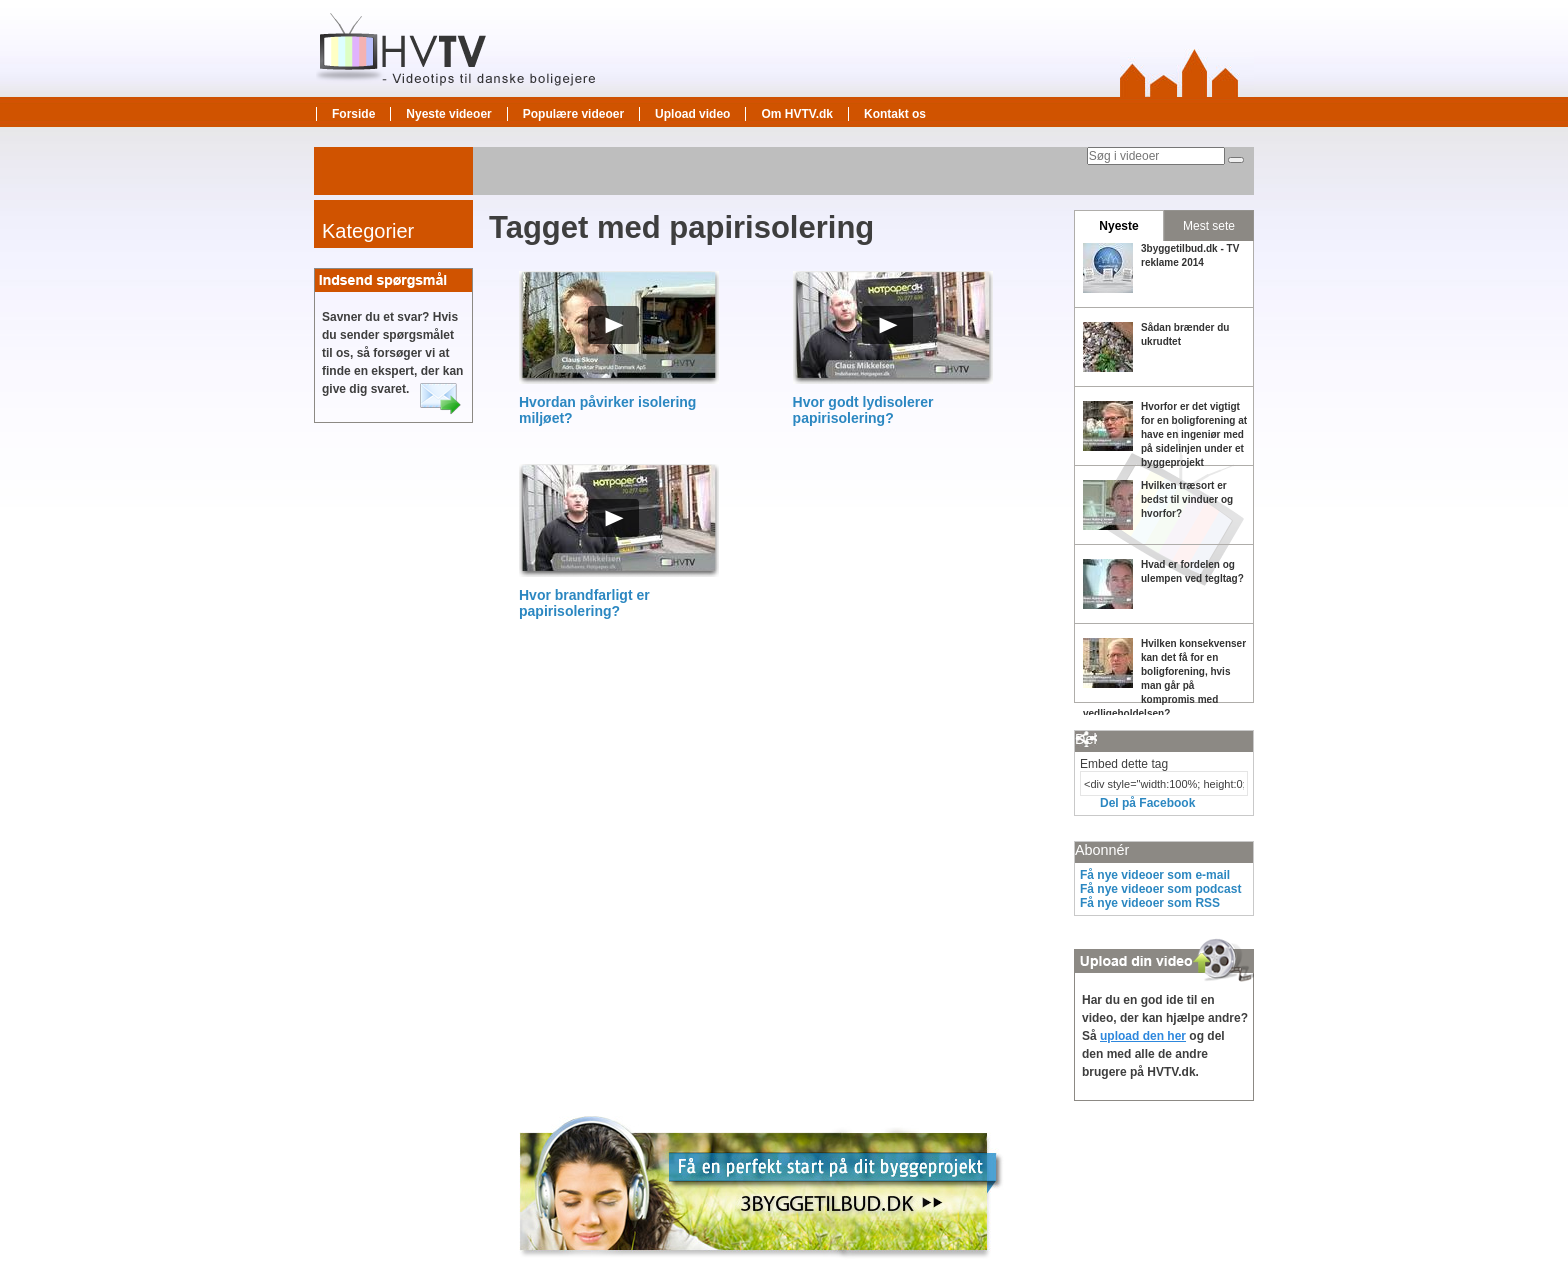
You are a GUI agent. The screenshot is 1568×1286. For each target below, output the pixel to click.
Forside (353, 114)
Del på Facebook (1147, 803)
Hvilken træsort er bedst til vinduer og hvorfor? (1187, 499)
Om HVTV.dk (797, 114)
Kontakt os (895, 114)
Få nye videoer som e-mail (1155, 875)
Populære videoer (573, 114)
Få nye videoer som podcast (1160, 889)
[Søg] (1236, 160)
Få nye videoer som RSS (1150, 903)
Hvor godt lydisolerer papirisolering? (863, 410)
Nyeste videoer (448, 114)
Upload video (692, 114)
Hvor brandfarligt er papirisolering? (584, 603)
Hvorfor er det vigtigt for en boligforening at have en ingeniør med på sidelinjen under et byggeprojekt (1194, 434)
